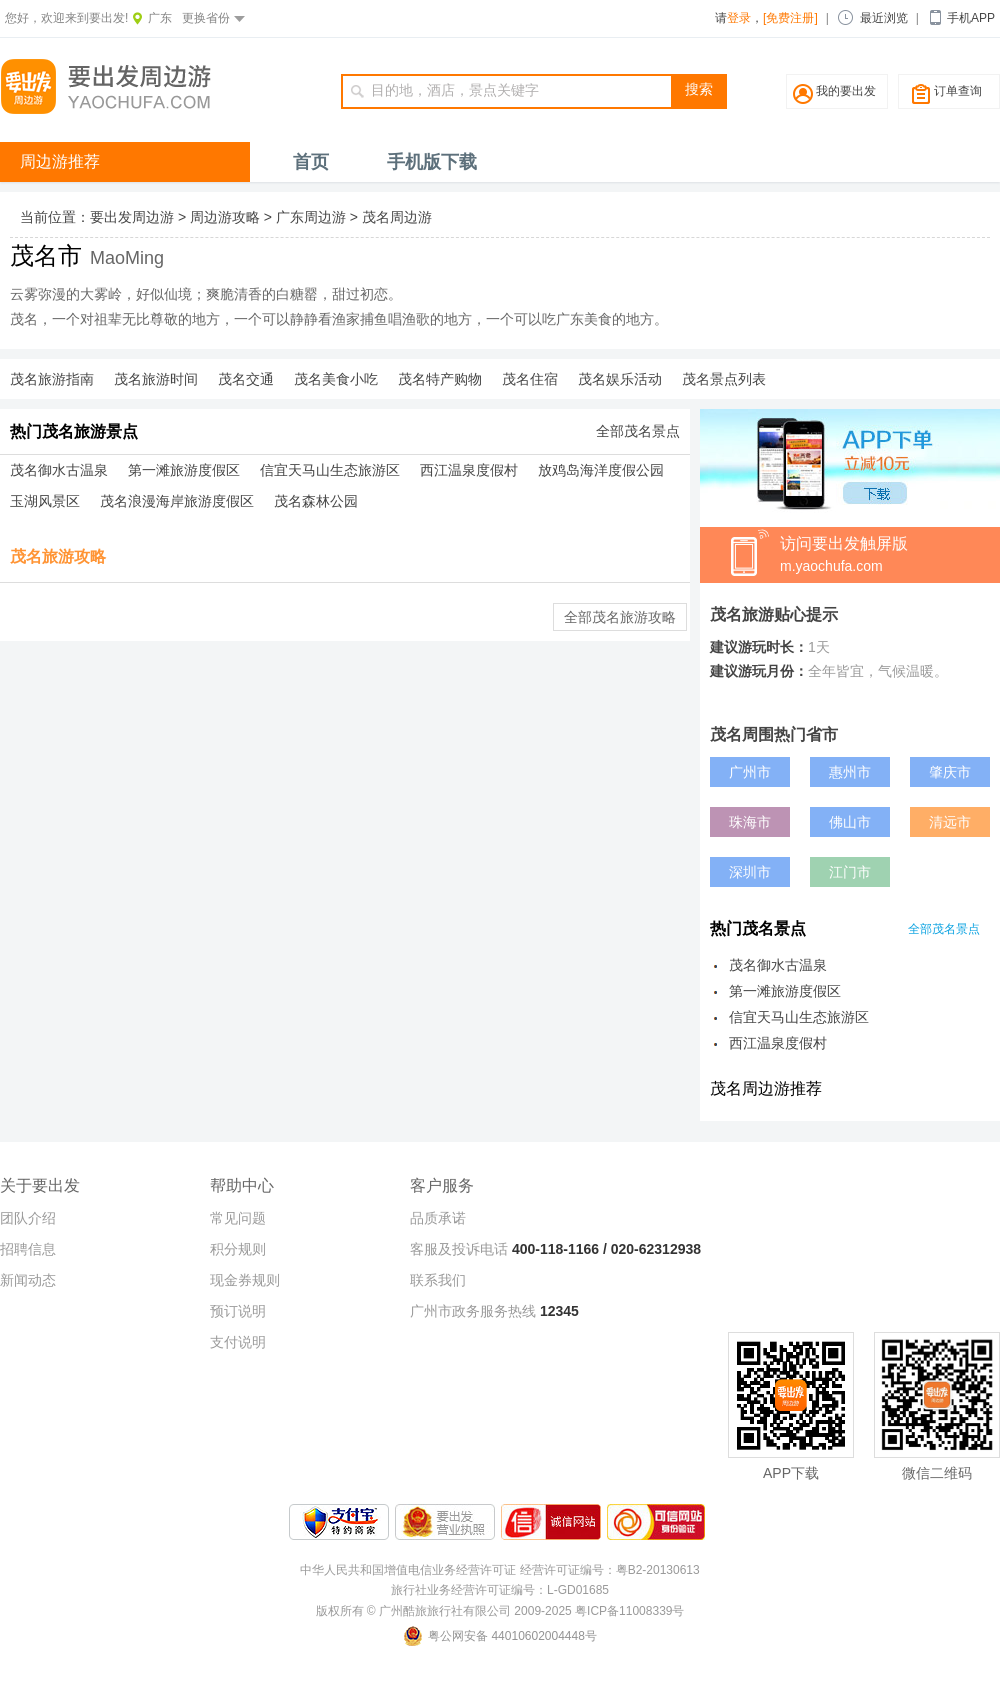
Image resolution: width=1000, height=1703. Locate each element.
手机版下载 (432, 162)
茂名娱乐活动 (620, 379)
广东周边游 (311, 217)
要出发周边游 (132, 217)
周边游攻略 (225, 217)
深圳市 (750, 872)
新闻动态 (28, 1280)
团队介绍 (28, 1218)
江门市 (850, 872)
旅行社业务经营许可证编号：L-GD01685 (500, 1590)
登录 (739, 18)
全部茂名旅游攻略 (620, 617)
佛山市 (850, 822)
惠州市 (850, 772)
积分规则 (238, 1249)
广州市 (750, 772)
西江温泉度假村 (469, 470)
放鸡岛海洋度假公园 (601, 470)
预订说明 (238, 1311)
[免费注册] (790, 18)
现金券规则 (245, 1280)
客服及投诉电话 (459, 1249)
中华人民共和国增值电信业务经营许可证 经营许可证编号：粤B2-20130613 (499, 1570)
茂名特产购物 (440, 379)
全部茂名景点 (638, 431)
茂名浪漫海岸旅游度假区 (177, 501)
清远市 (950, 822)
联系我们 (438, 1280)
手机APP (971, 18)
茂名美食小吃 (336, 379)
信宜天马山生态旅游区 (330, 470)
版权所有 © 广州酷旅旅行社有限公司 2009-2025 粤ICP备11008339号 (500, 1611)
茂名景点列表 (724, 379)
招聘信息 (28, 1249)
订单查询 (958, 91)
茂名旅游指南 (52, 379)
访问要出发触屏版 (890, 556)
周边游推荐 (60, 161)
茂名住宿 (530, 379)
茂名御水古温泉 (59, 470)
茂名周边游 (397, 217)
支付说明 (238, 1342)
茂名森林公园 (316, 501)
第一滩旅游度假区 (184, 470)
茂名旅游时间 (156, 379)
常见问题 (238, 1218)
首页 (311, 162)
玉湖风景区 (45, 501)
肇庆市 (950, 772)
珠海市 (750, 822)
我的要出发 (846, 91)
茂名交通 (246, 379)
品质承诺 (438, 1218)
